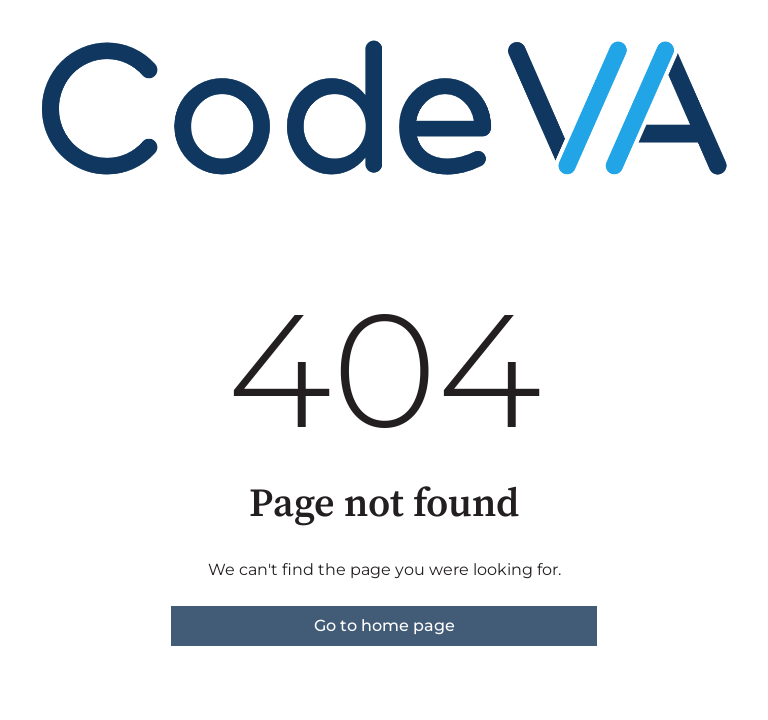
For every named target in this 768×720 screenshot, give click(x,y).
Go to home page (384, 625)
